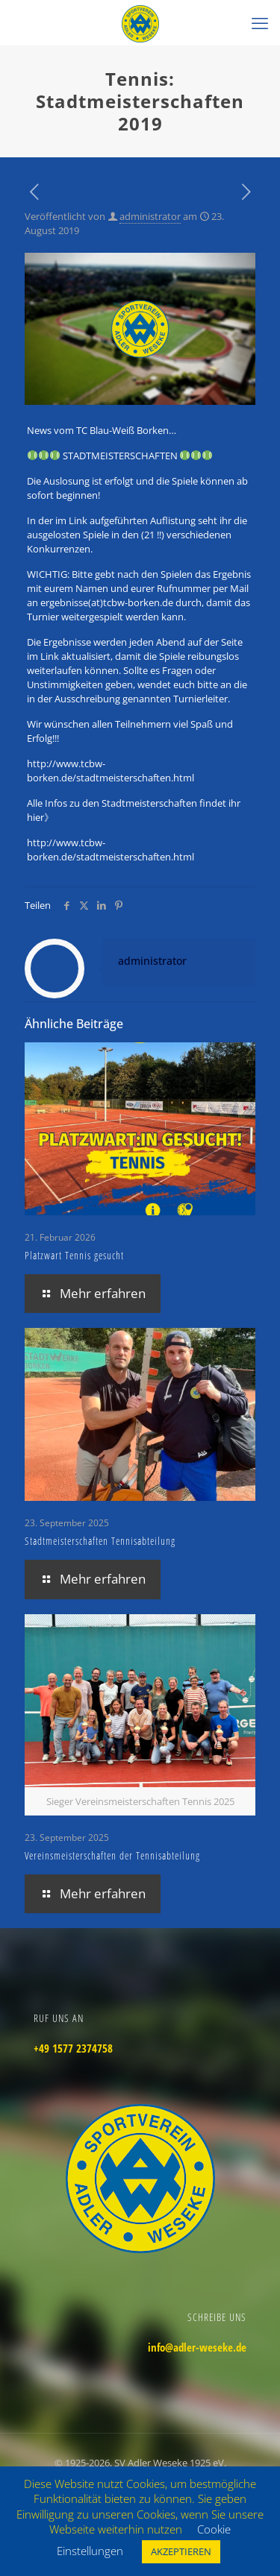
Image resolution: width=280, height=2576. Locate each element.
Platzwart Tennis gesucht (74, 1255)
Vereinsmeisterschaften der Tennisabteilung (112, 1855)
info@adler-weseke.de (197, 2347)
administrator (150, 216)
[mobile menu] (260, 22)
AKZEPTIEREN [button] (181, 2551)
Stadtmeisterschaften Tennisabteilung (100, 1541)
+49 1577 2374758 (73, 2048)
